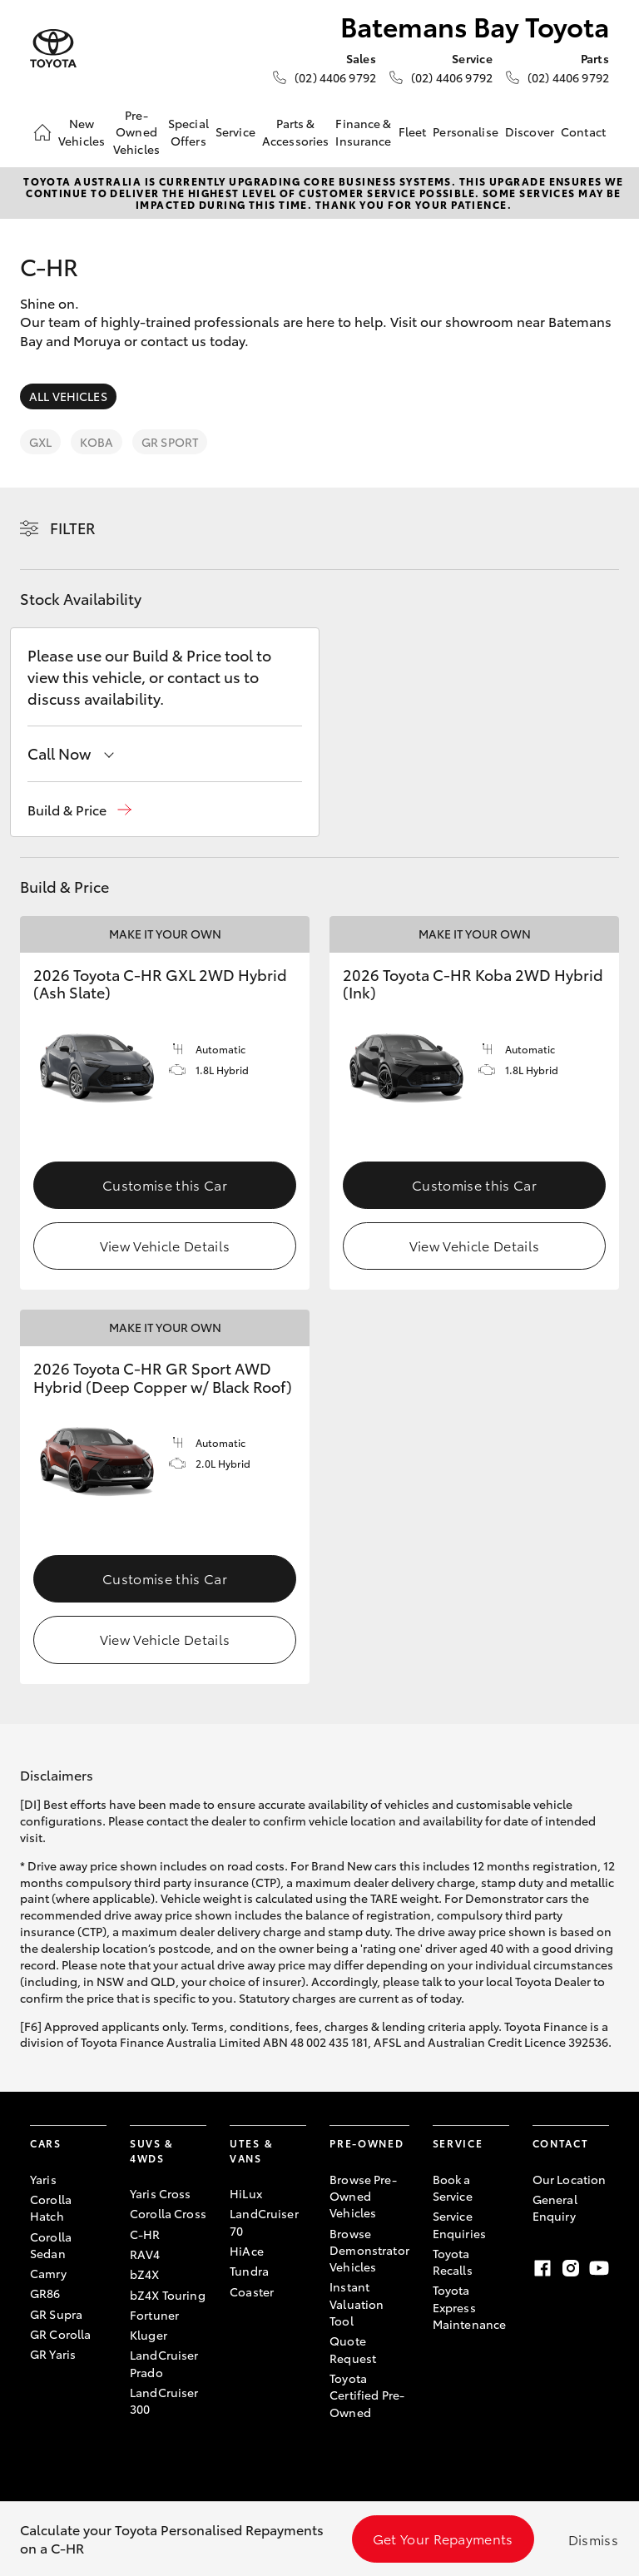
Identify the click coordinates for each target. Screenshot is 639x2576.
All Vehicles (68, 396)
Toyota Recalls (453, 2261)
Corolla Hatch (51, 2207)
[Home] (42, 132)
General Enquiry (554, 2207)
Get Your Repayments (443, 2538)
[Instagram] (571, 2268)
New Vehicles (81, 131)
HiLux (246, 2193)
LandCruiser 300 (164, 2400)
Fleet (413, 131)
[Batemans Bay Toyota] (53, 48)
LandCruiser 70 (264, 2221)
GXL (40, 441)
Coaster (252, 2291)
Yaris (43, 2179)
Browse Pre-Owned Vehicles (363, 2196)
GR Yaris (53, 2354)
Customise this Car (164, 1184)
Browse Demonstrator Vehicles (369, 2250)
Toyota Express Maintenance (470, 2306)
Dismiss (593, 2539)
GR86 (45, 2293)
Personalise (465, 131)
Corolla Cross (168, 2213)
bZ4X (145, 2274)
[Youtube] (599, 2268)
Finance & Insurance (363, 131)
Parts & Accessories (295, 131)
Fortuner (154, 2314)
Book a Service (453, 2187)
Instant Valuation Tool (356, 2303)
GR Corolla (60, 2334)
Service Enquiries (459, 2224)
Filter (73, 527)
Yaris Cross (160, 2193)
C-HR (145, 2234)
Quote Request (352, 2348)
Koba (96, 441)
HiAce (247, 2250)
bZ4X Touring (168, 2294)
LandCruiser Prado (164, 2363)
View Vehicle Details (165, 1245)
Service (235, 131)
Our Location (569, 2179)
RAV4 (145, 2254)
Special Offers (188, 131)
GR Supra (56, 2314)
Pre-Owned (366, 2143)
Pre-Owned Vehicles (136, 132)
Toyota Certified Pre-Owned (366, 2395)
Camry (48, 2273)
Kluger (148, 2334)
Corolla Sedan (51, 2244)
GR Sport (169, 441)
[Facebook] (542, 2268)
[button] (79, 810)
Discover (529, 131)
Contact (583, 131)
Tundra (249, 2270)
